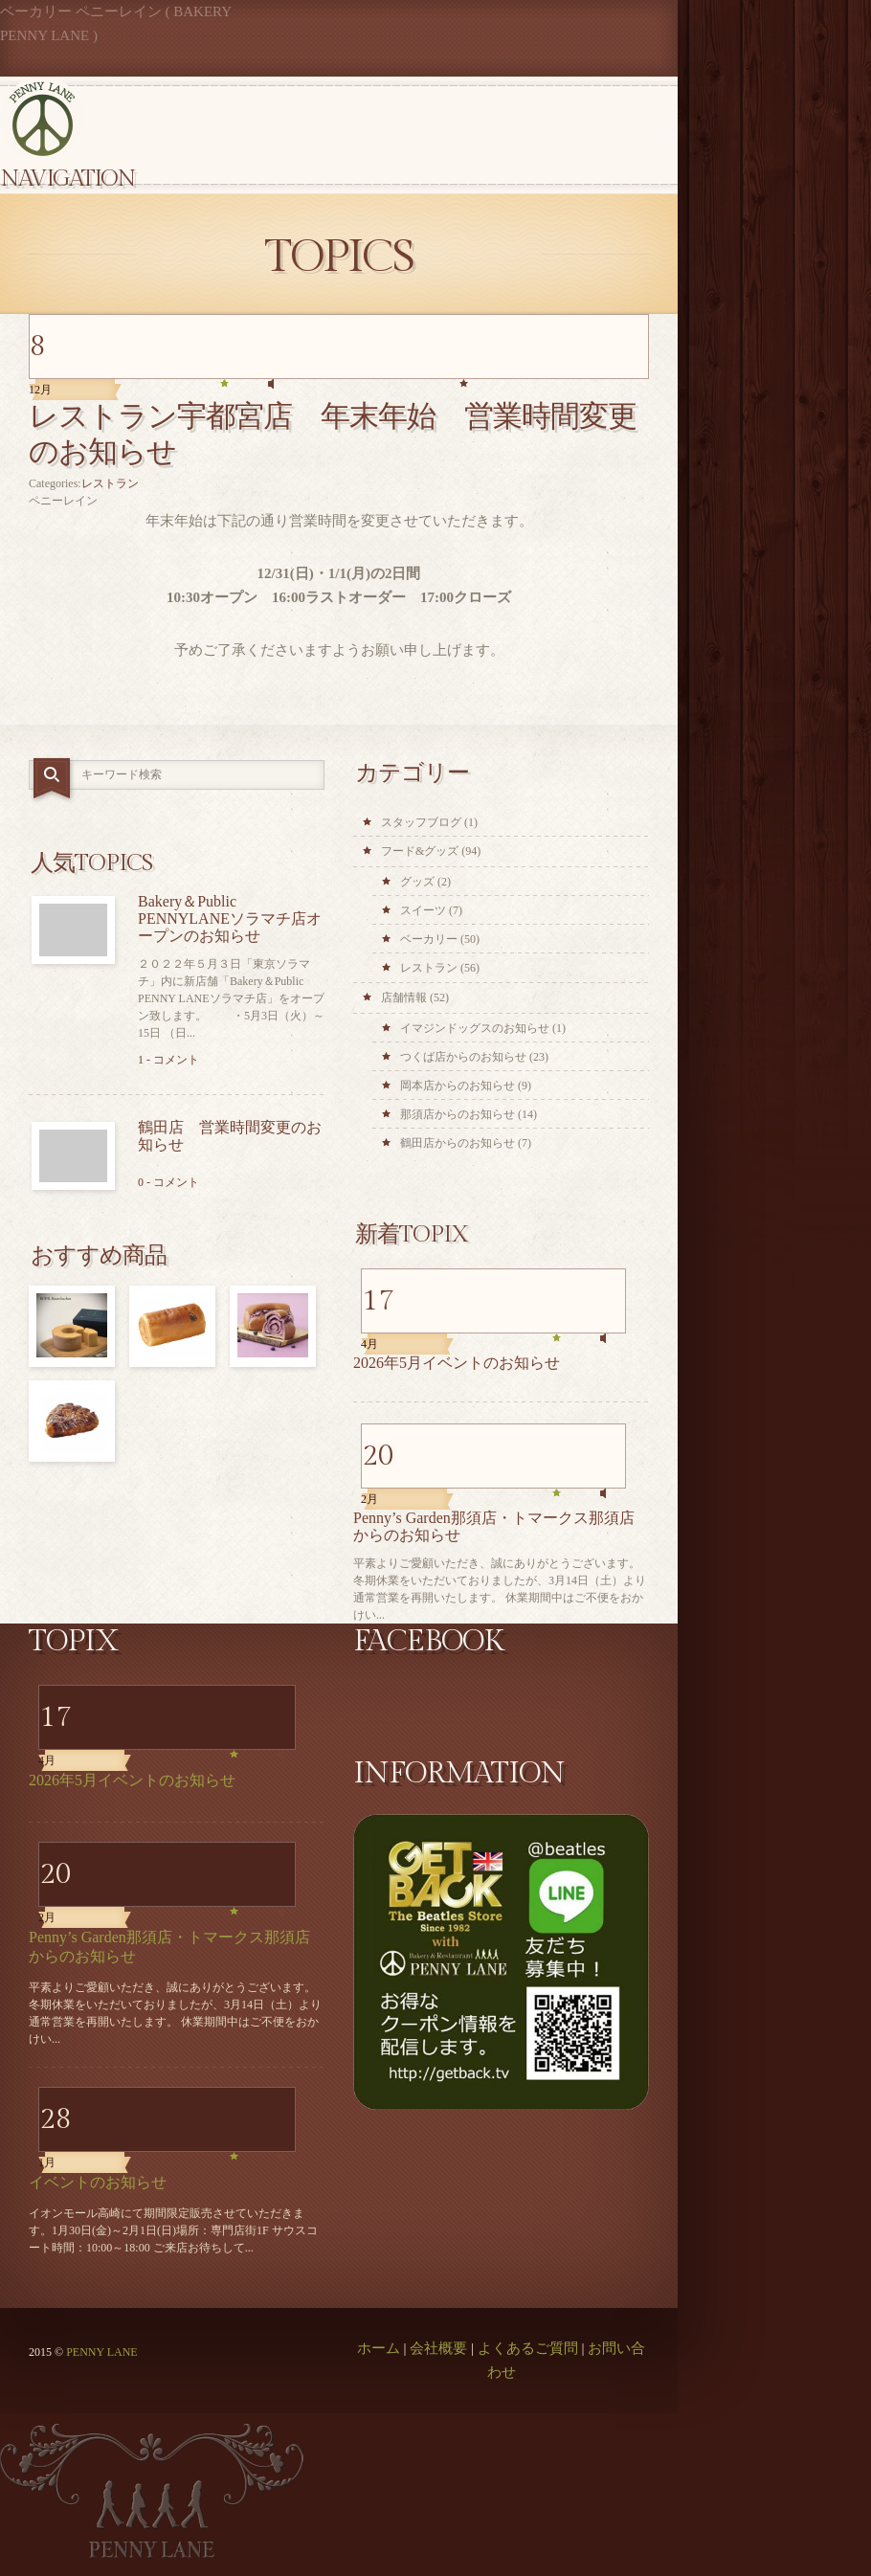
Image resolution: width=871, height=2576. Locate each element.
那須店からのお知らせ (457, 1114)
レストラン (110, 483)
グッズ (417, 881)
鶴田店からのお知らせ (457, 1143)
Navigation (67, 179)
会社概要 (438, 2348)
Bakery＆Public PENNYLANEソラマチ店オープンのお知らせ (230, 918)
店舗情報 (404, 997)
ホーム (378, 2348)
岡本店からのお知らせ (457, 1085)
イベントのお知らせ (98, 2182)
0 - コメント (168, 1182)
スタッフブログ (421, 822)
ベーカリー (429, 939)
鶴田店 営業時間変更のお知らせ (230, 1136)
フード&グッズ (419, 851)
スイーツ (423, 910)
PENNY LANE (102, 2352)
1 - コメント (168, 1059)
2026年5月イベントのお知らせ (456, 1363)
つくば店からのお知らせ (463, 1057)
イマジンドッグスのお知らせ (474, 1028)
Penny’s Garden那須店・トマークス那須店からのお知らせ (494, 1526)
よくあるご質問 (528, 2348)
